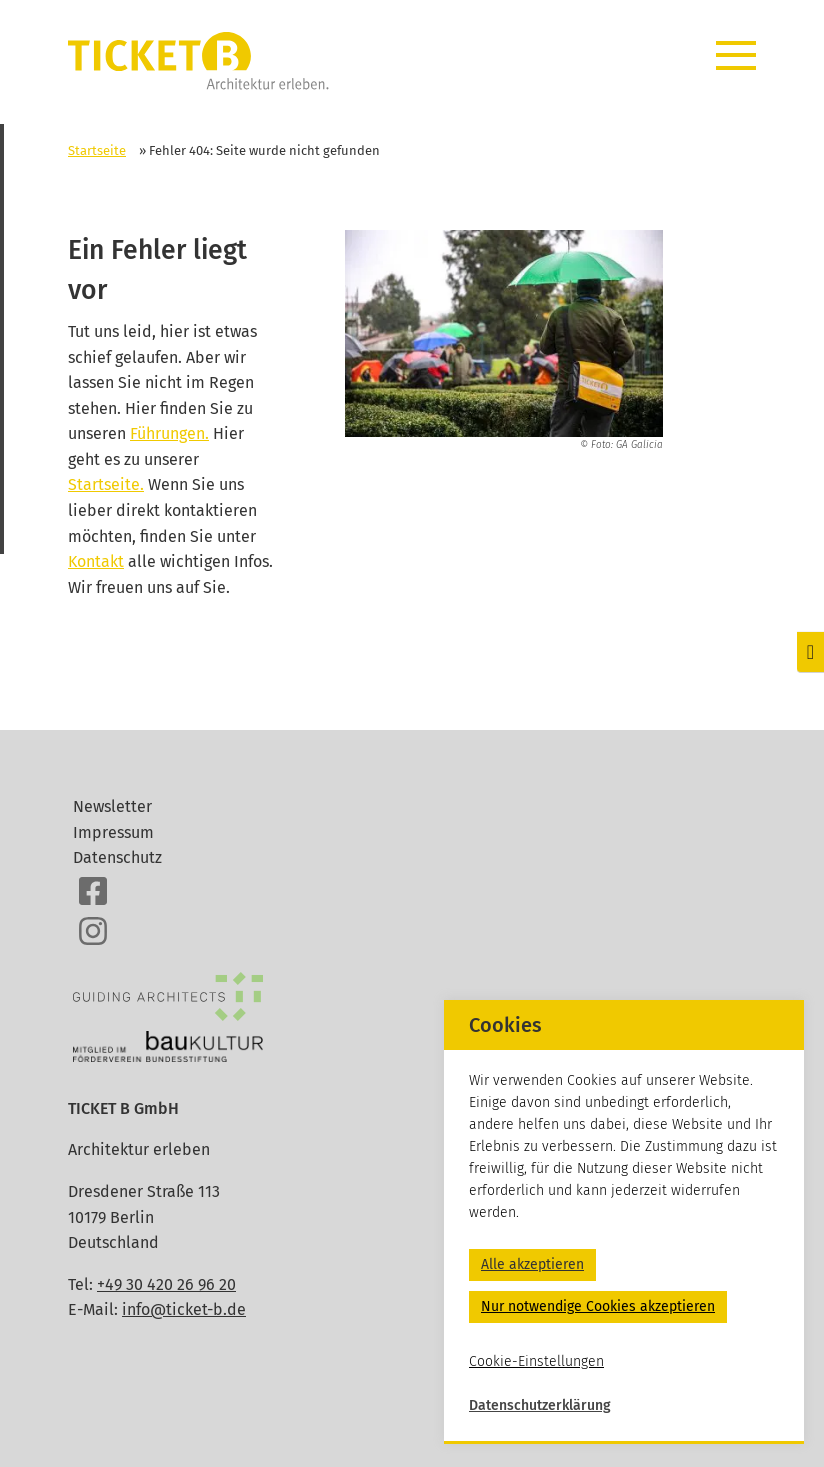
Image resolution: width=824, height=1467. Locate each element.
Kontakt (96, 561)
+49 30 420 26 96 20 (166, 1284)
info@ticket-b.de (184, 1309)
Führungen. (169, 433)
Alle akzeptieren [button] (532, 1264)
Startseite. (106, 484)
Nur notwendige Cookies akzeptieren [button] (598, 1306)
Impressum (113, 832)
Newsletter (112, 806)
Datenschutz (117, 857)
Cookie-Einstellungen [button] (536, 1361)
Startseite (97, 150)
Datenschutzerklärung (540, 1405)
